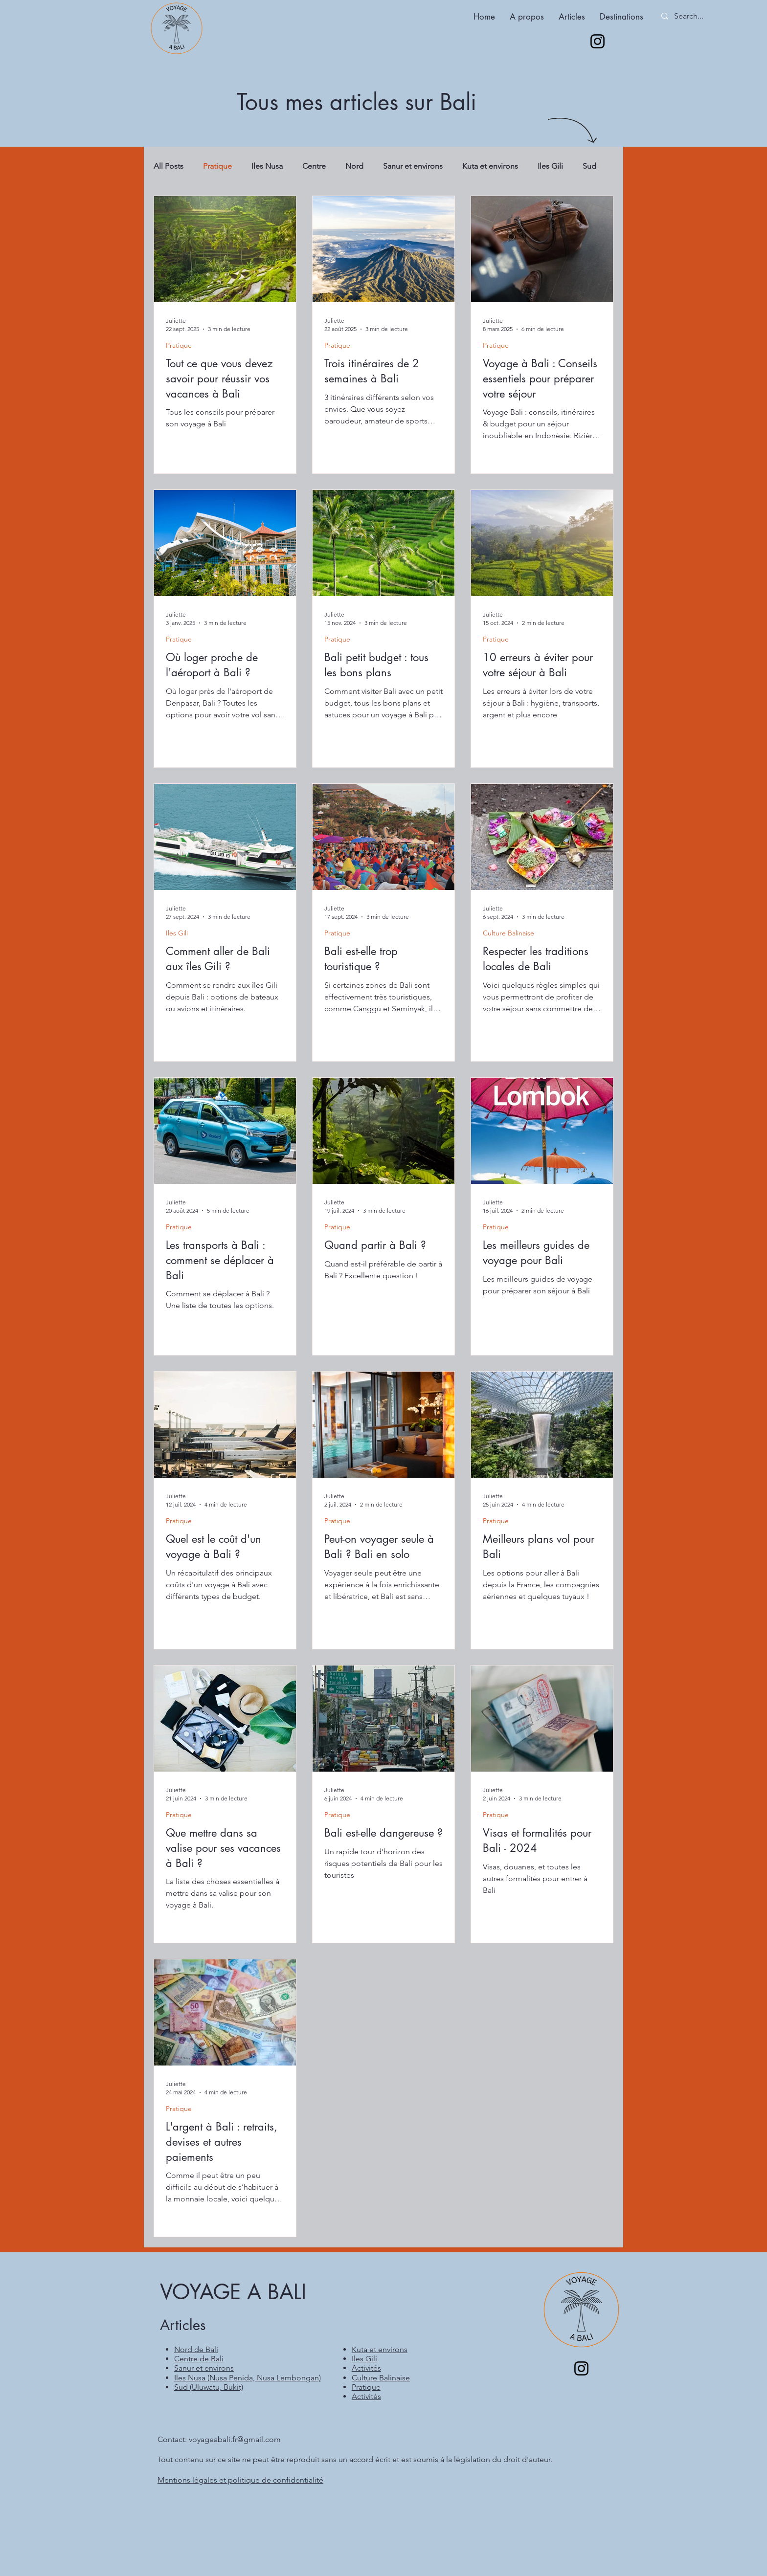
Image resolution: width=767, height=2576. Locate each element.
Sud (589, 166)
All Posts (168, 166)
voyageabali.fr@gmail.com (235, 2439)
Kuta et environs (490, 166)
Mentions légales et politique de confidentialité (240, 2480)
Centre (314, 166)
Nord (354, 166)
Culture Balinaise (508, 933)
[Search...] (698, 16)
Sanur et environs (413, 166)
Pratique (217, 166)
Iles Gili (550, 166)
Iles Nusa (267, 166)
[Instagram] (597, 41)
